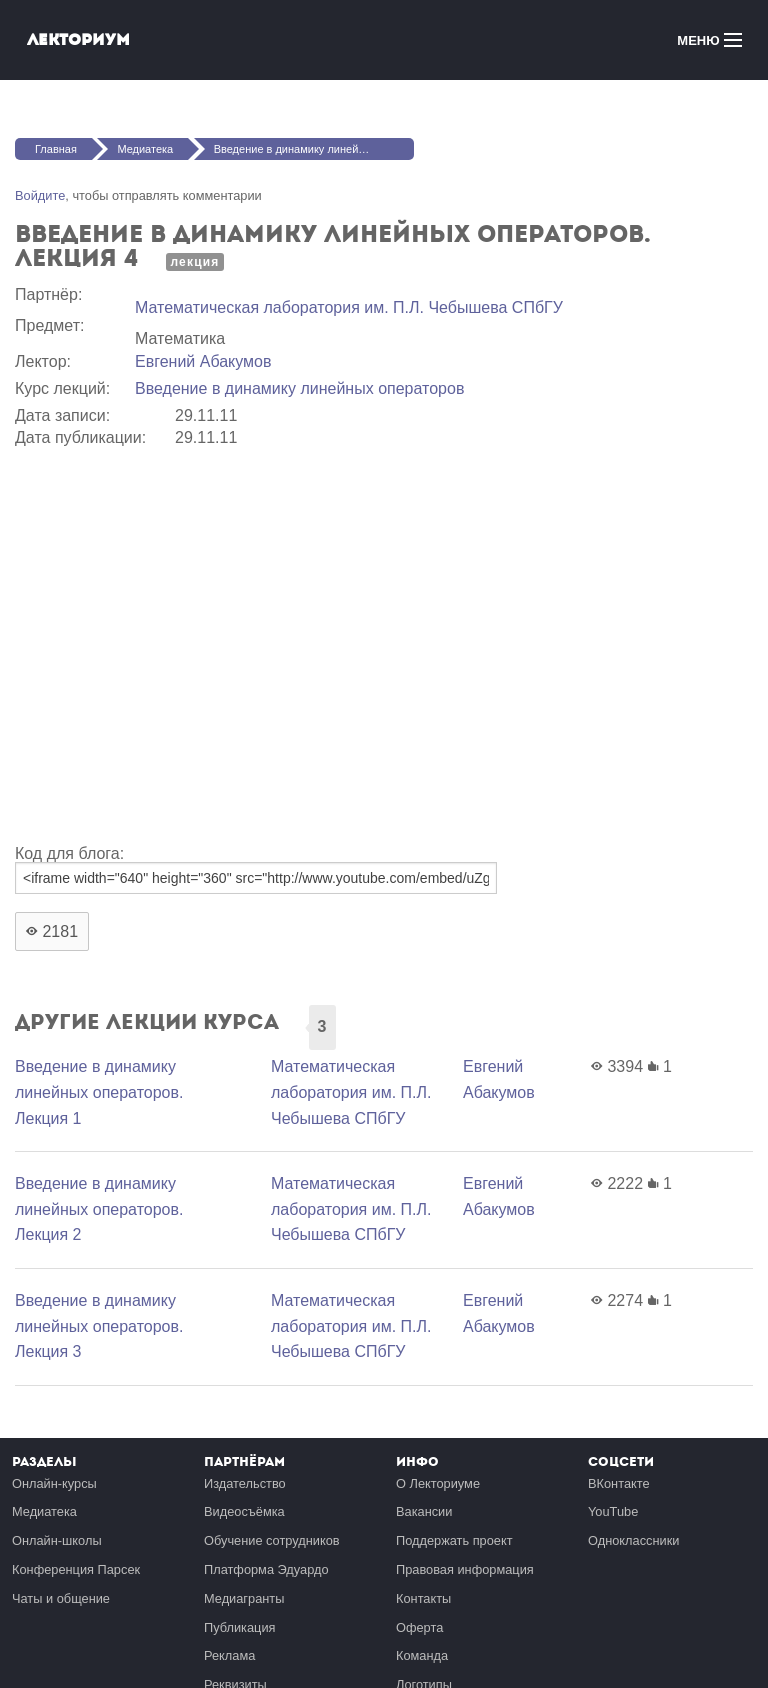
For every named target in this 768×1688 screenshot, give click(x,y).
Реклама (229, 1655)
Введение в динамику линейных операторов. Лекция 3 (99, 1326)
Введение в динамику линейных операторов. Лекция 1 (99, 1092)
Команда (422, 1655)
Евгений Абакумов (203, 361)
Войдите (40, 195)
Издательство (245, 1483)
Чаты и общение (61, 1598)
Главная (56, 149)
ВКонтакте (619, 1483)
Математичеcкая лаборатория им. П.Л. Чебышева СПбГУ (349, 307)
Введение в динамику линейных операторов (299, 388)
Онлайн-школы (57, 1540)
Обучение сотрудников (272, 1540)
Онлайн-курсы (54, 1483)
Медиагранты (244, 1598)
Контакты (423, 1598)
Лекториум (78, 39)
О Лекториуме (438, 1483)
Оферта (419, 1627)
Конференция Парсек (76, 1569)
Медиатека (145, 149)
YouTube (613, 1511)
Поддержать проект (454, 1540)
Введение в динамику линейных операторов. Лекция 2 (99, 1209)
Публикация (240, 1627)
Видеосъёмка (244, 1511)
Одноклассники (633, 1540)
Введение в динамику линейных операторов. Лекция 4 (314, 149)
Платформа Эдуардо (266, 1569)
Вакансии (424, 1511)
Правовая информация (465, 1569)
